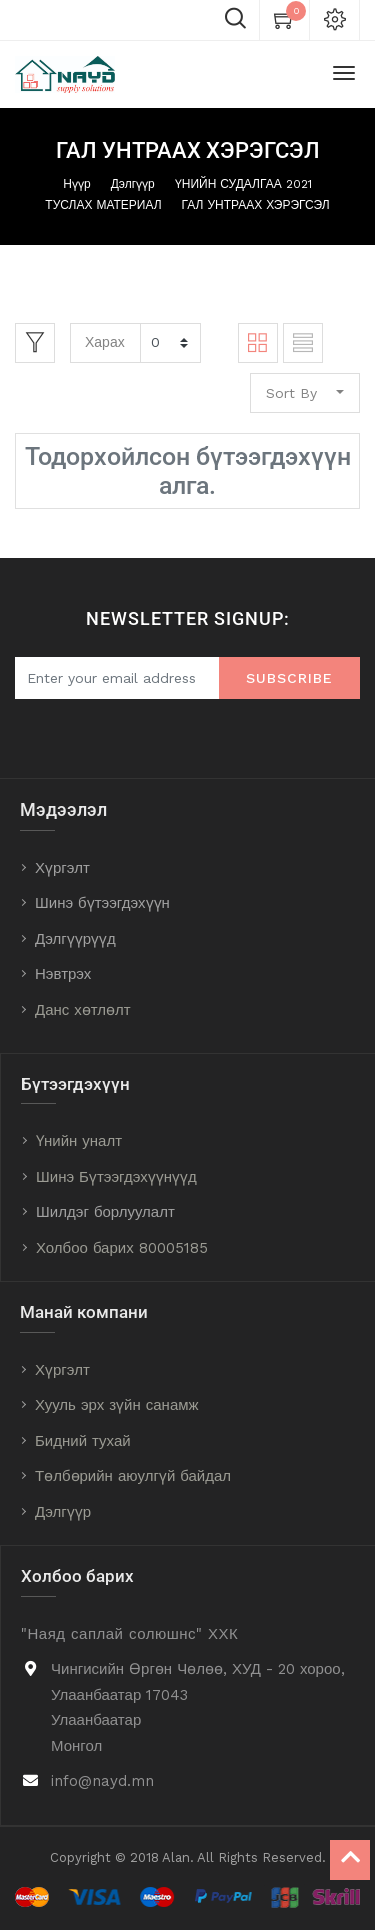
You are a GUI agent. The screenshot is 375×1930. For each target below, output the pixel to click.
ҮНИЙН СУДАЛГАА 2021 (243, 184)
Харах (105, 342)
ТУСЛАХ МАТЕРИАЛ (103, 205)
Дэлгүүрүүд (75, 939)
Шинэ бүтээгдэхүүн (102, 903)
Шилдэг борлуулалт (105, 1212)
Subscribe (289, 678)
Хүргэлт (62, 868)
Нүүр (76, 184)
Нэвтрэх (63, 974)
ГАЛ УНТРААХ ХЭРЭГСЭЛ (256, 205)
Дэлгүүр (133, 184)
